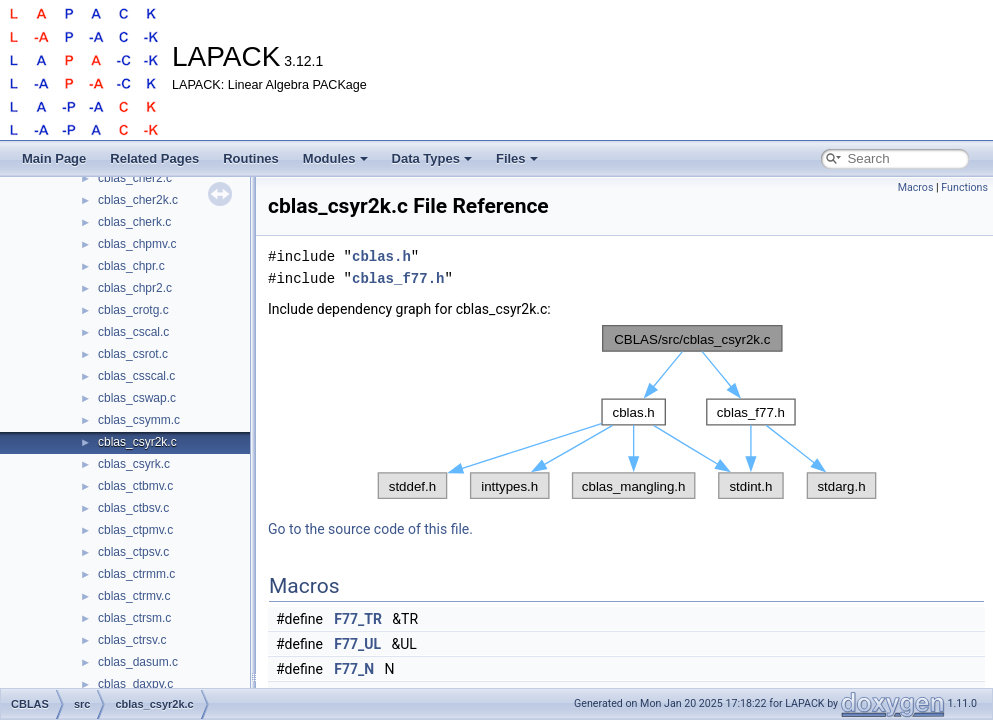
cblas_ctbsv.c (133, 508)
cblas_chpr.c (131, 266)
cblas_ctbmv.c (135, 486)
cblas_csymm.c (139, 420)
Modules (335, 158)
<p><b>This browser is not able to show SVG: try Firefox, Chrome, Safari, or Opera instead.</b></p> (627, 412)
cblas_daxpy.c (135, 684)
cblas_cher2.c (135, 178)
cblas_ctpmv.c (135, 530)
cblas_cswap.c (137, 398)
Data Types (432, 158)
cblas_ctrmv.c (134, 596)
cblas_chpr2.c (135, 288)
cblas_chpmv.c (137, 244)
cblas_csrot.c (133, 354)
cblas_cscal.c (133, 332)
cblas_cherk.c (134, 222)
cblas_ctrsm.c (134, 618)
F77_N (354, 669)
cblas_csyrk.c (134, 464)
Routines (251, 158)
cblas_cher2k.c (138, 200)
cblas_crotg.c (133, 310)
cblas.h (381, 256)
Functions (964, 187)
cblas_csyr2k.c (137, 442)
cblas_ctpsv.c (133, 552)
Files (517, 158)
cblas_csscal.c (136, 376)
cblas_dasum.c (138, 662)
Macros (916, 187)
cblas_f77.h (398, 278)
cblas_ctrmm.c (136, 574)
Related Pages (154, 158)
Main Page (54, 158)
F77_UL (357, 644)
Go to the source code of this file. (370, 529)
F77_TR (358, 619)
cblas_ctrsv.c (132, 640)
